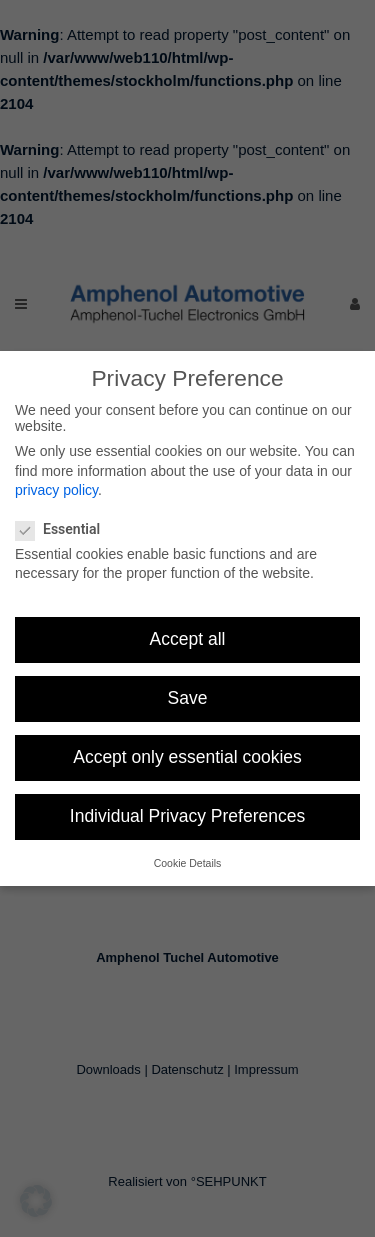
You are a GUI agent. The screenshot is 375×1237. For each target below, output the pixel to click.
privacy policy (56, 490)
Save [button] (188, 698)
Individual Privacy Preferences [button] (187, 816)
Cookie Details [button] (188, 863)
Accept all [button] (188, 639)
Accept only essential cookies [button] (187, 757)
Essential (66, 529)
